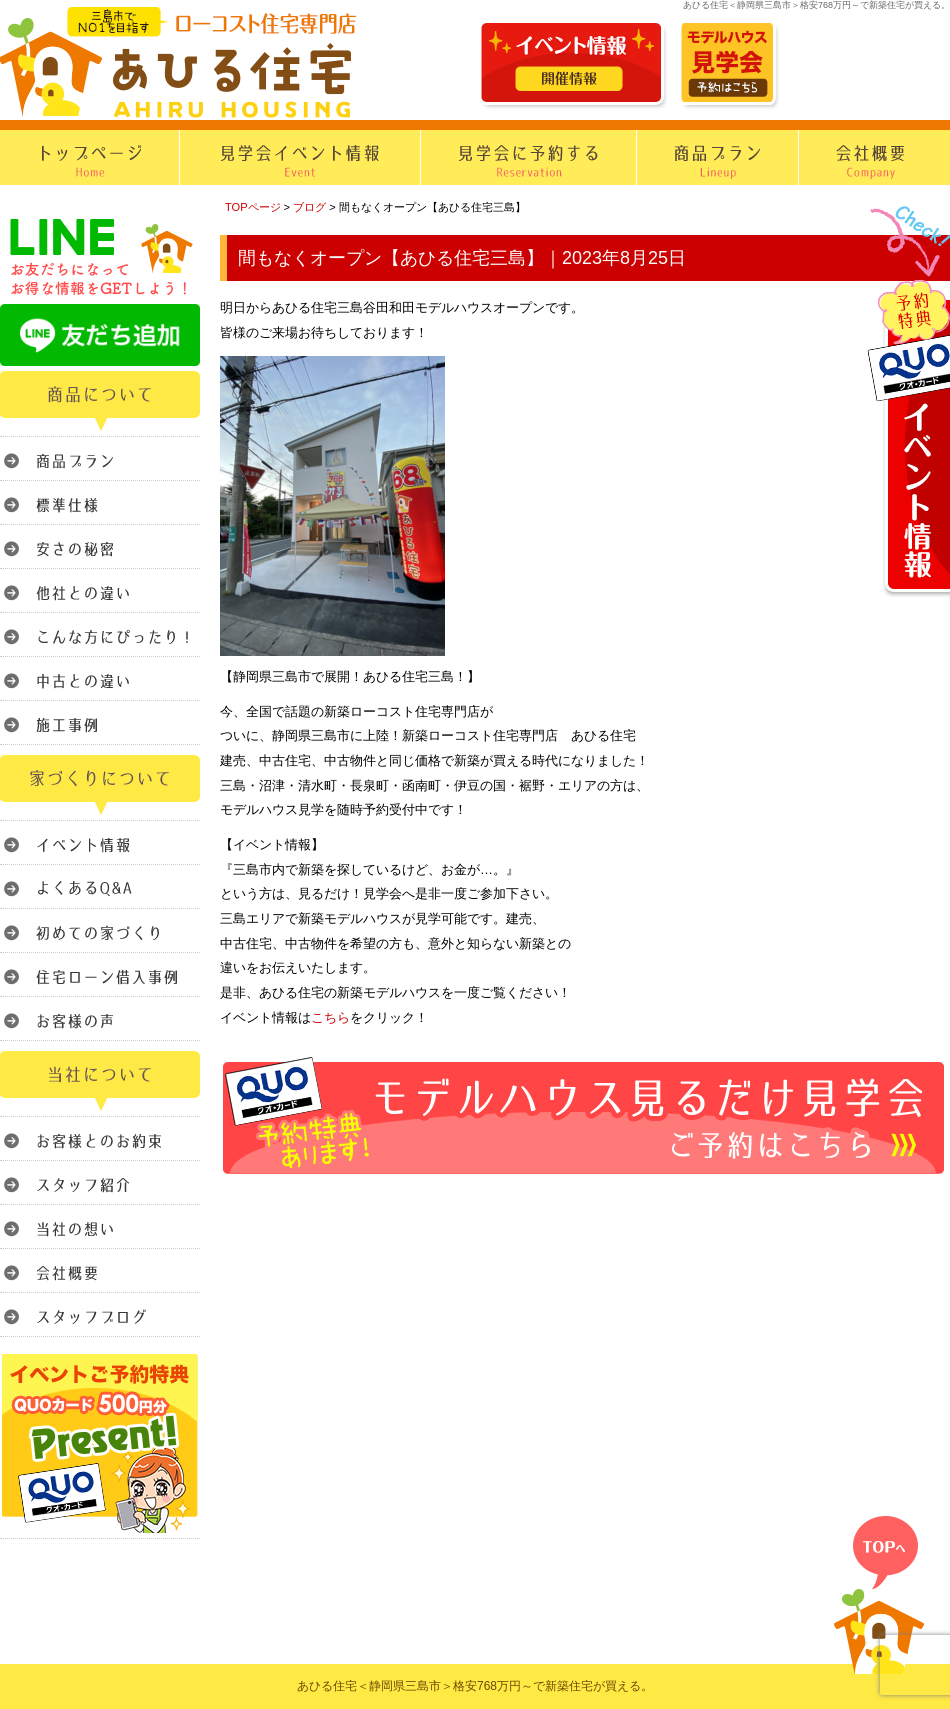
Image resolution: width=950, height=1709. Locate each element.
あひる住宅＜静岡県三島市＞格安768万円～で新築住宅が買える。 (475, 1686)
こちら (330, 1017)
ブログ (309, 207)
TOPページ (253, 207)
